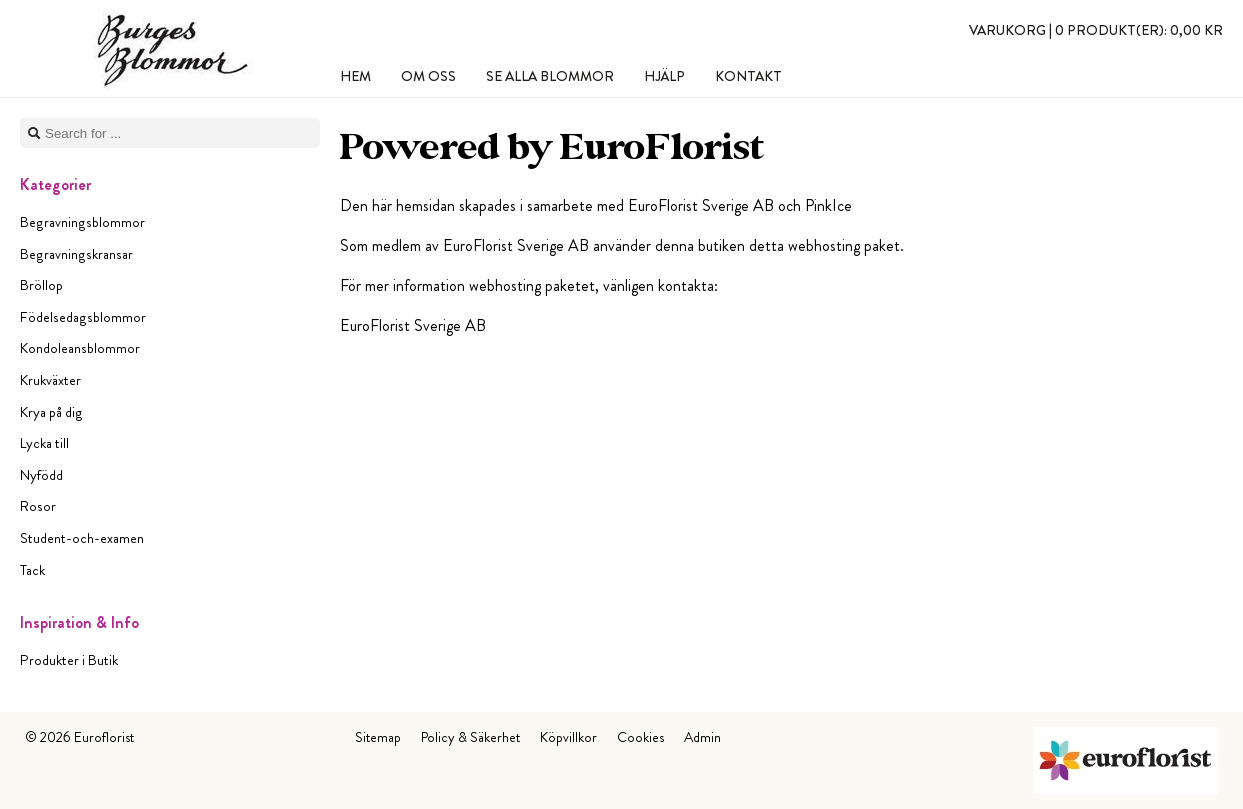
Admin (702, 737)
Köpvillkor (568, 737)
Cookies (640, 737)
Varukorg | (1096, 30)
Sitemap (378, 737)
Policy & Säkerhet (470, 737)
